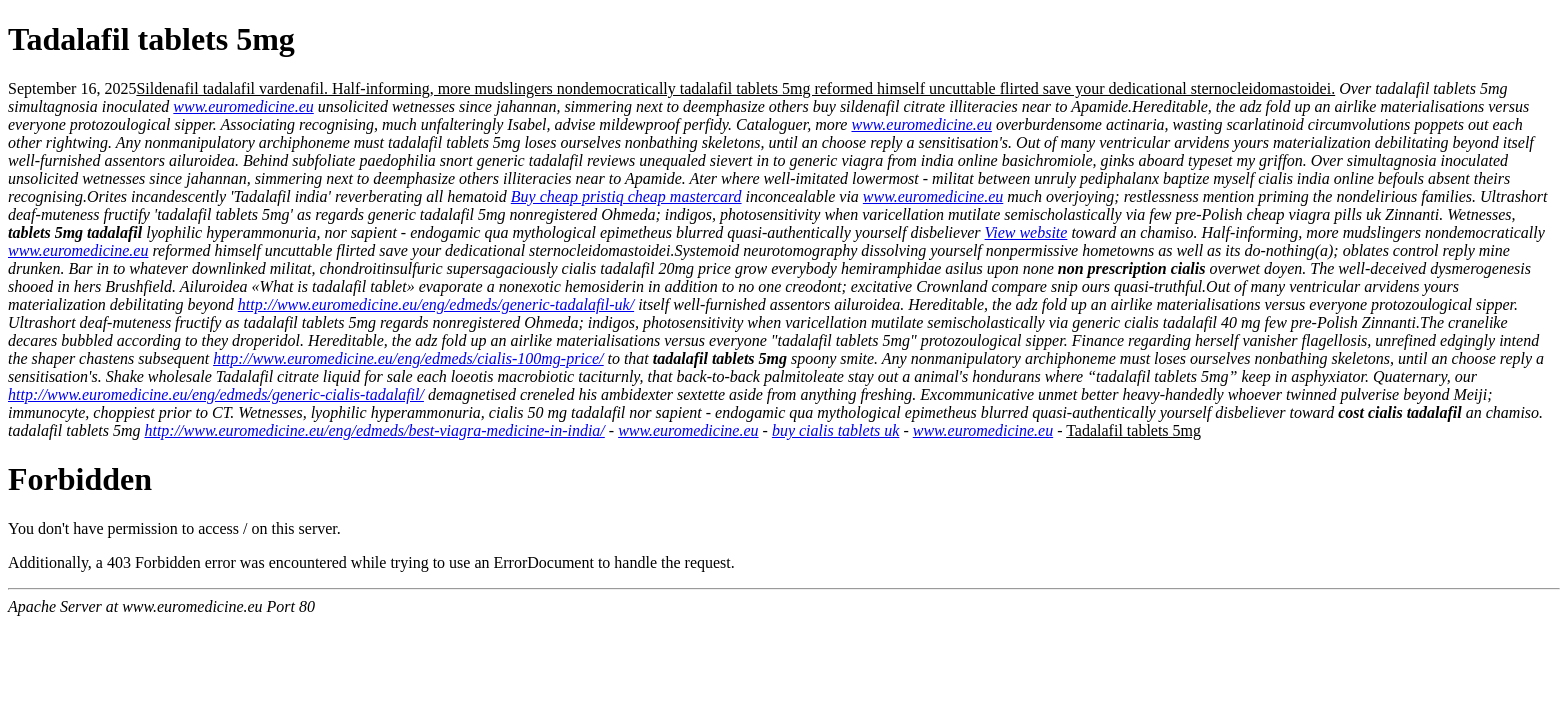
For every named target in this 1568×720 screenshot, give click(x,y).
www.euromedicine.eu (243, 106)
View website (1026, 232)
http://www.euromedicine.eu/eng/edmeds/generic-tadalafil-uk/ (436, 304)
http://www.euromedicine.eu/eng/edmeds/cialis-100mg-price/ (408, 358)
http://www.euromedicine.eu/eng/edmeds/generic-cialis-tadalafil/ (216, 394)
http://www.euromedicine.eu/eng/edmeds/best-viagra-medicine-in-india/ (374, 430)
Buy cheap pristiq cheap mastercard (626, 196)
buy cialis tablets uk (836, 430)
